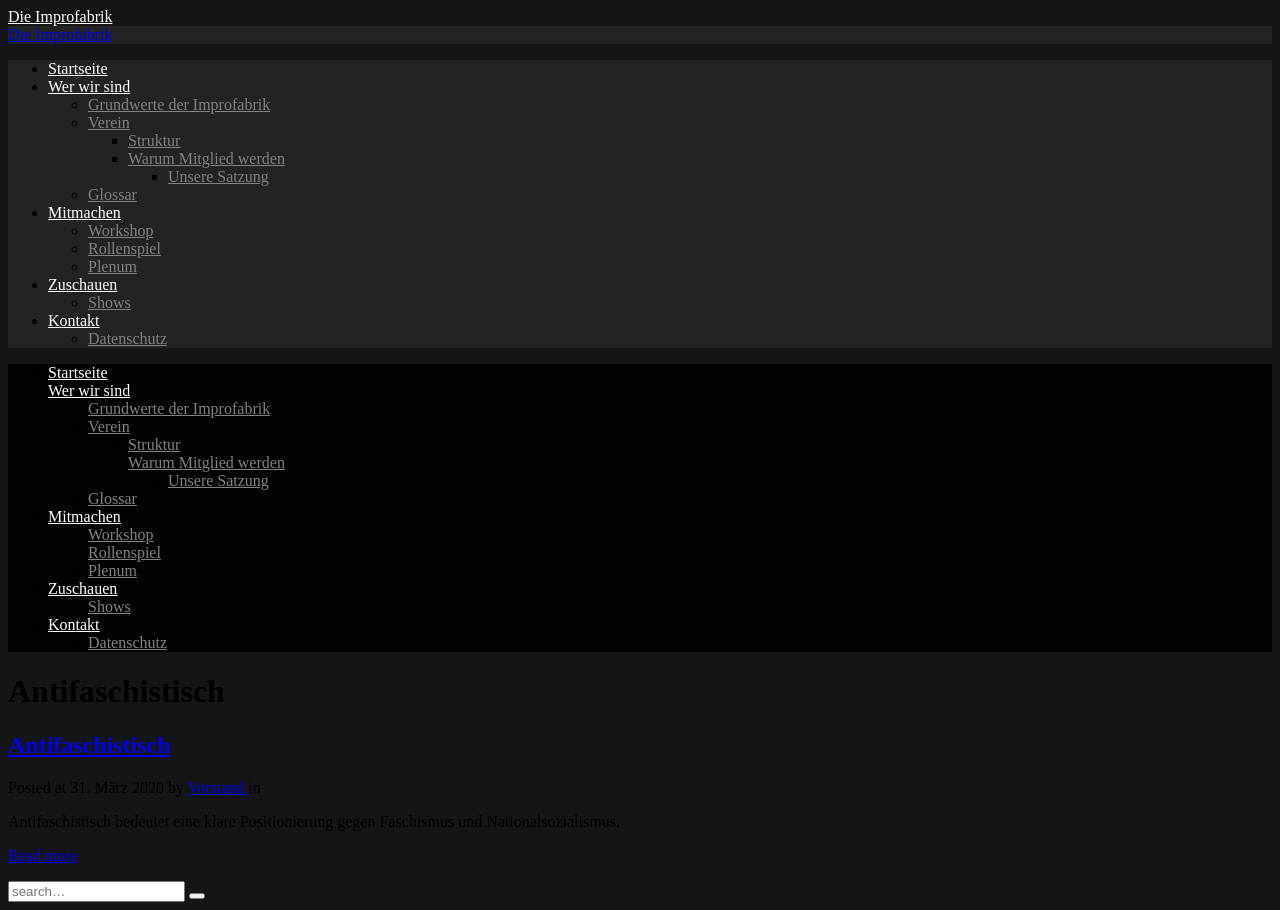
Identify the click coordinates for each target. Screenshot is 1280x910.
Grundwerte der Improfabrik (179, 104)
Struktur (154, 140)
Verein (109, 122)
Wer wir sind (89, 86)
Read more (43, 855)
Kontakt (74, 320)
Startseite (78, 68)
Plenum (112, 266)
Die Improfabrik (60, 16)
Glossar (112, 194)
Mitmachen (84, 212)
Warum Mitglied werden (206, 158)
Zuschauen (82, 284)
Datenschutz (127, 338)
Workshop (120, 230)
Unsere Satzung (218, 176)
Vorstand (218, 787)
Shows (109, 302)
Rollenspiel (124, 248)
